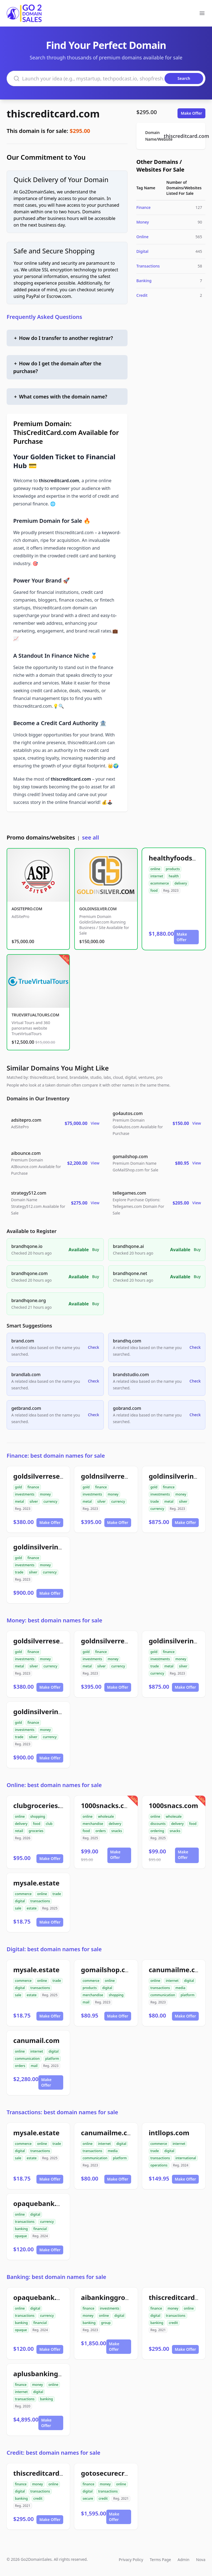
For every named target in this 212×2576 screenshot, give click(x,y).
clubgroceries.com (43, 1805)
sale (18, 1908)
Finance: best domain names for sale (56, 1455)
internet (156, 876)
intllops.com (169, 2132)
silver (34, 1501)
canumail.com (36, 2040)
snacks (116, 1831)
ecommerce (159, 883)
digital (20, 1901)
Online (142, 236)
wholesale (106, 1816)
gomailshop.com (108, 1969)
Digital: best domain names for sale (54, 1949)
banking (21, 2228)
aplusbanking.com (43, 2373)
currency (50, 1501)
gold (18, 1487)
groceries (36, 1831)
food (154, 890)
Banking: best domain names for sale (56, 2277)
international (186, 2158)
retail (19, 1831)
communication (162, 1995)
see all (90, 837)
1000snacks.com (107, 1805)
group (106, 2322)
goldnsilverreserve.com (119, 1476)
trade (154, 1501)
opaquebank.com (41, 2203)
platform (187, 1995)
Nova (200, 2559)
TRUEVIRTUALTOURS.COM (35, 1014)
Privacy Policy (131, 2559)
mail (86, 2002)
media (181, 1987)
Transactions (148, 266)
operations (159, 2165)
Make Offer (191, 113)
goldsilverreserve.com (49, 1476)
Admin (183, 2559)
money (45, 1494)
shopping (37, 1816)
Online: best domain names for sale (54, 1785)
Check (93, 1347)
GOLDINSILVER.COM (97, 908)
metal (19, 1501)
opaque (21, 2236)
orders (101, 1831)
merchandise (93, 1823)
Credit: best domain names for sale (53, 2452)
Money (142, 222)
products (173, 869)
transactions (40, 1901)
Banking (144, 280)
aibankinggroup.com (115, 2297)
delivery (180, 883)
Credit (141, 295)
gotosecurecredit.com (117, 2473)
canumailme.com (177, 1969)
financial (40, 2228)
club (49, 1823)
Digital (142, 251)
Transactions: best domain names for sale (62, 2112)
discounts (158, 1823)
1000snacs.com (173, 1805)
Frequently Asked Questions (44, 317)
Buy (95, 1249)
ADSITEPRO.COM (27, 908)
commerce (23, 1894)
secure (88, 2498)
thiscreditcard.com (53, 113)
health (174, 876)
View (95, 1123)
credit (173, 2322)
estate (32, 1908)
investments (25, 1494)
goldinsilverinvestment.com (59, 1546)
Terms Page (160, 2559)
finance (33, 1487)
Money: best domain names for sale (54, 1620)
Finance (143, 207)
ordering (157, 1831)
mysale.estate (36, 1882)
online (155, 869)
